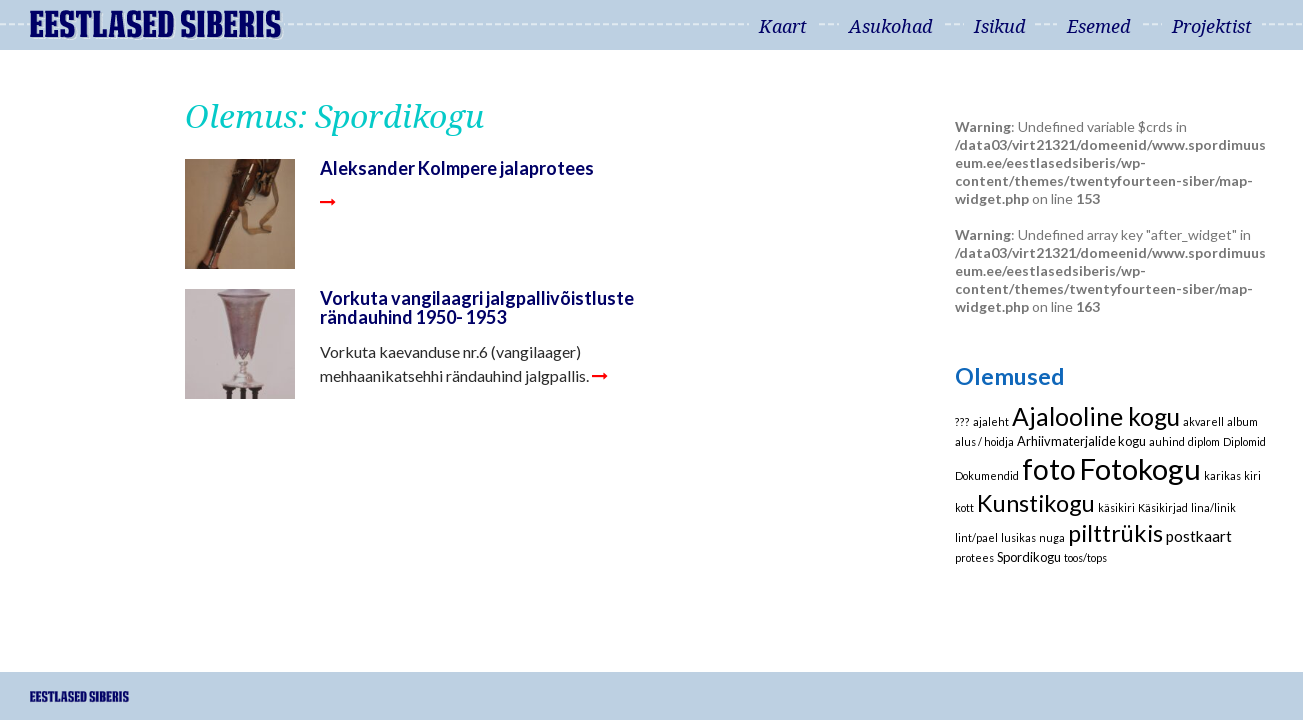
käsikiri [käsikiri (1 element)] (1116, 507)
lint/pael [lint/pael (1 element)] (976, 537)
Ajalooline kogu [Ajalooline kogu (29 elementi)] (1096, 416)
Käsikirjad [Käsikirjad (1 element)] (1163, 507)
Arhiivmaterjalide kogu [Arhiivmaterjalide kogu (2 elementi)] (1081, 441)
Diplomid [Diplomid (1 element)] (1244, 441)
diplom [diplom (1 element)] (1204, 441)
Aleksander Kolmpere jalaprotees (457, 168)
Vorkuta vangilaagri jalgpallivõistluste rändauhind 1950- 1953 (477, 308)
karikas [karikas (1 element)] (1222, 475)
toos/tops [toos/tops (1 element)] (1085, 557)
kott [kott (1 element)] (964, 507)
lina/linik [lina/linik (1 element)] (1213, 507)
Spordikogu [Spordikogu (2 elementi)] (1029, 557)
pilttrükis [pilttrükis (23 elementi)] (1115, 533)
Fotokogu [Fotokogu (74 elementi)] (1140, 468)
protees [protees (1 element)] (974, 557)
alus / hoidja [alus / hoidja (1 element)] (984, 441)
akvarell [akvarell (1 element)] (1203, 421)
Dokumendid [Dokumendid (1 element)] (987, 475)
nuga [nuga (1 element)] (1052, 537)
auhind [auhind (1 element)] (1167, 441)
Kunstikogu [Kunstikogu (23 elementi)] (1036, 503)
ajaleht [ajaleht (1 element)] (991, 421)
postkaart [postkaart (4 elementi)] (1199, 536)
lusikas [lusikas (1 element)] (1018, 537)
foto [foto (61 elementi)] (1049, 469)
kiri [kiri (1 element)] (1252, 475)
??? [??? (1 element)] (962, 421)
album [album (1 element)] (1242, 421)
